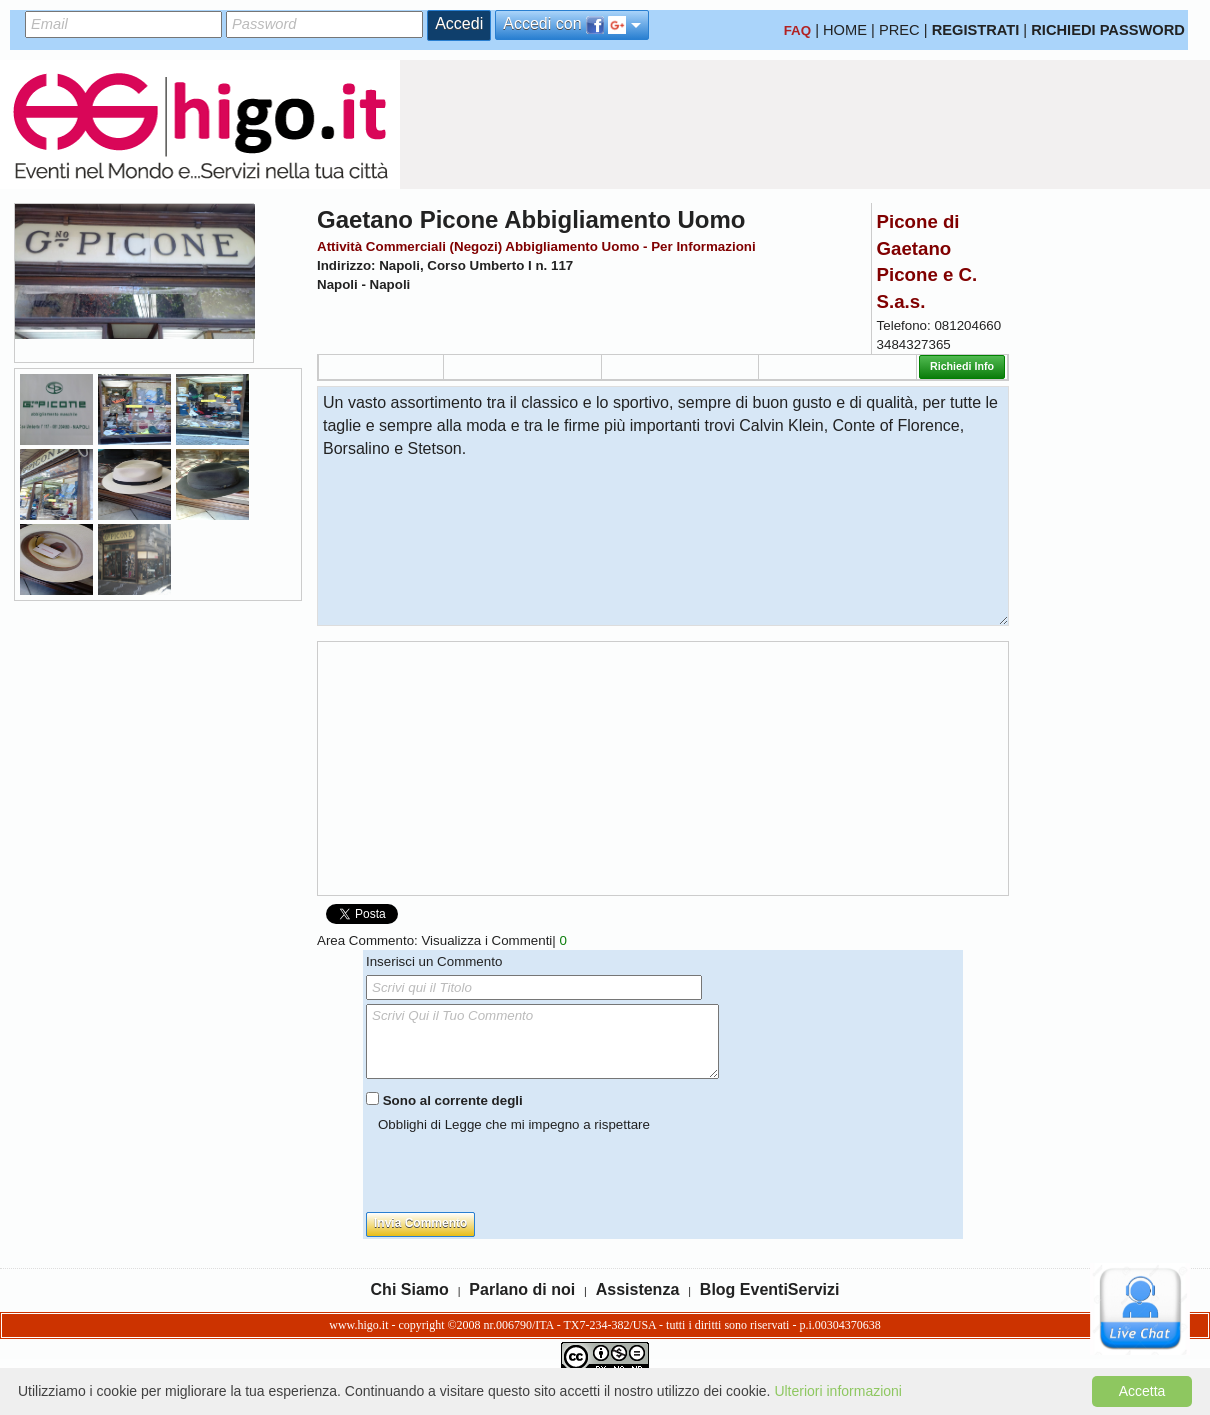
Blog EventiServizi (770, 1289)
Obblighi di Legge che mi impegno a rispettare (514, 1124)
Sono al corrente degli (453, 1100)
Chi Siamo (410, 1289)
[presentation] (518, 1173)
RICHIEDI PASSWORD (1108, 30)
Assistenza (638, 1289)
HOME (845, 30)
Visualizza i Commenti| (493, 940)
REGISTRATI (976, 30)
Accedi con (572, 24)
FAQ (797, 30)
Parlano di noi (522, 1289)
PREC (899, 30)
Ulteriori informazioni (838, 1391)
